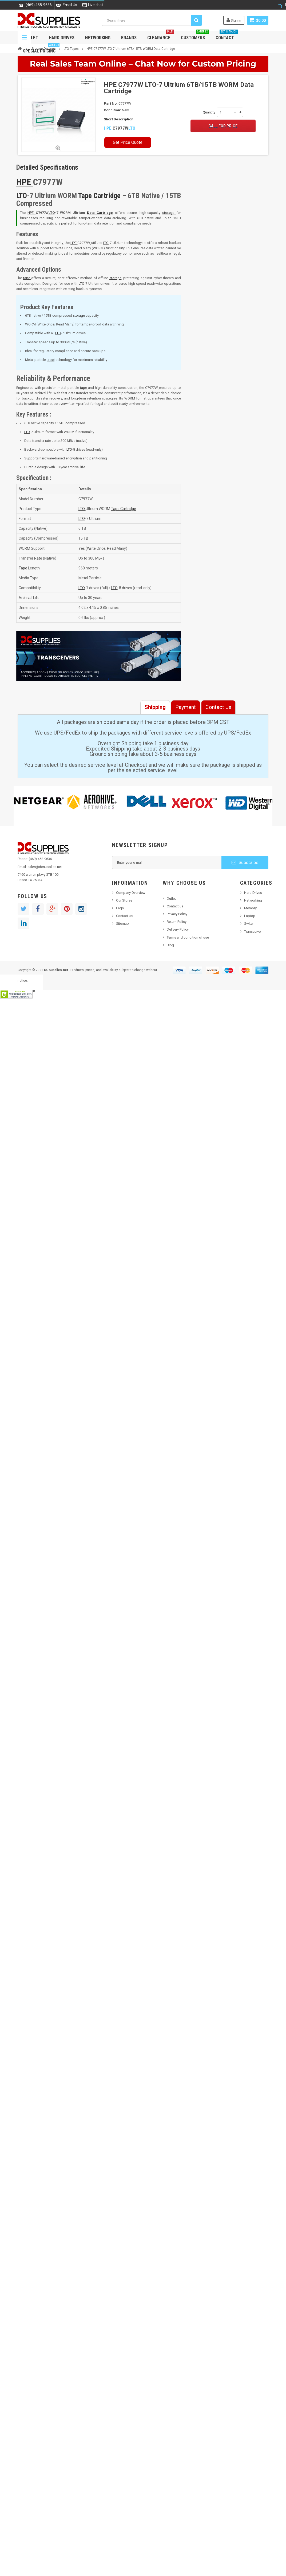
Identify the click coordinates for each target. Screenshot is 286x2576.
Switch (249, 924)
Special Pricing (41, 49)
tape (27, 278)
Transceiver (253, 932)
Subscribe (245, 862)
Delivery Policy (178, 929)
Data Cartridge (100, 213)
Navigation (24, 37)
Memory (250, 908)
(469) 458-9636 (39, 5)
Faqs (120, 908)
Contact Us (218, 707)
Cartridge (108, 195)
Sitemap (122, 924)
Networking (97, 37)
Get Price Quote (127, 142)
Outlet (171, 898)
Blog (170, 945)
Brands (129, 37)
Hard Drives (61, 37)
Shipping (155, 707)
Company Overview (130, 893)
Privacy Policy (177, 914)
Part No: (111, 103)
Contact (227, 35)
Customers (195, 35)
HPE (108, 128)
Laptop (249, 916)
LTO (131, 128)
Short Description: (119, 119)
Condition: (112, 110)
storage (169, 213)
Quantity (209, 112)
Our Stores (124, 900)
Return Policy (176, 922)
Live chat (95, 5)
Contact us (124, 916)
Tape (85, 195)
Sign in (234, 20)
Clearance (160, 35)
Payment (185, 707)
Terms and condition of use (188, 937)
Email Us (70, 5)
